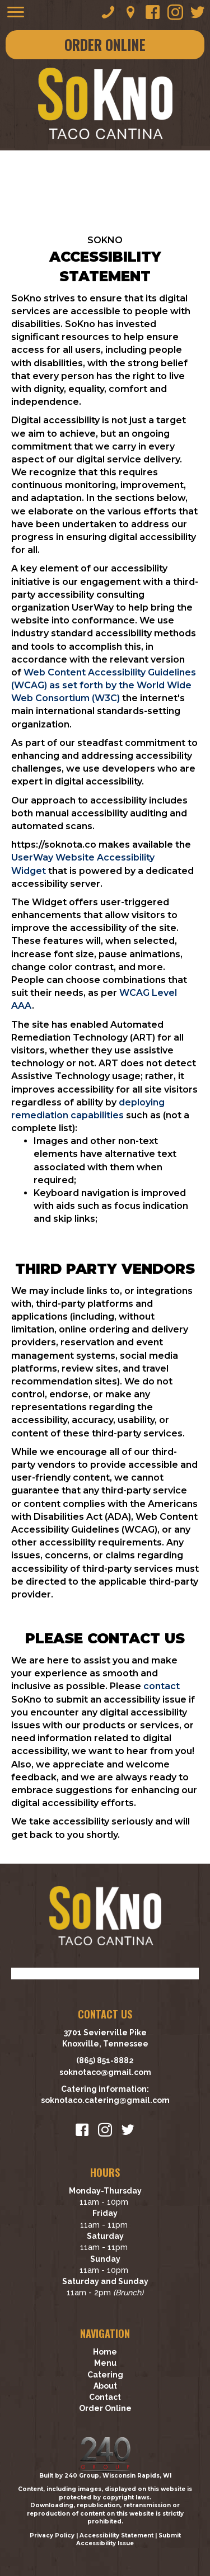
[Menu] (16, 12)
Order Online (105, 2408)
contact (161, 1686)
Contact (105, 2397)
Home (105, 2351)
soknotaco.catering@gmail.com (105, 2100)
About (105, 2385)
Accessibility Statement (116, 2535)
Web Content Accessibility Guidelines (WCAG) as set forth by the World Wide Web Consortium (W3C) (103, 685)
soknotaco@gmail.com (105, 2072)
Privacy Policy (52, 2535)
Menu (105, 2362)
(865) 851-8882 (105, 2060)
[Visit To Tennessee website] (105, 1973)
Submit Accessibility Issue (128, 2539)
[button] (108, 12)
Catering (105, 2374)
